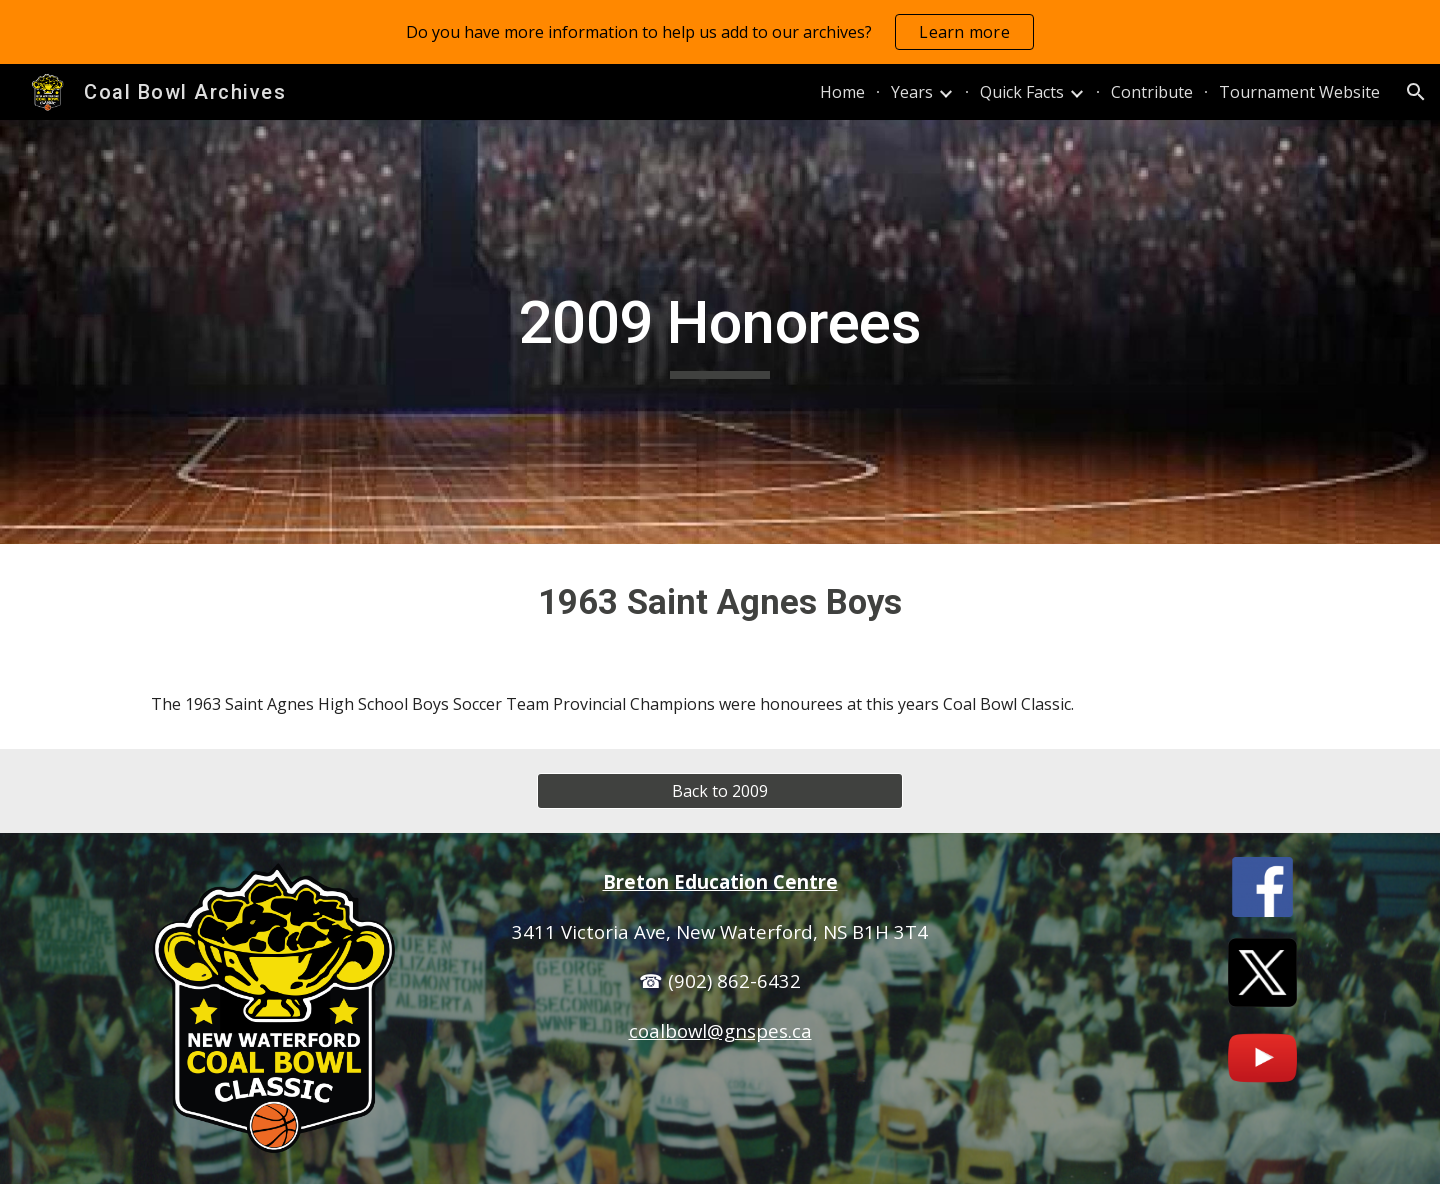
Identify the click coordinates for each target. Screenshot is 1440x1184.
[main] (720, 332)
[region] (720, 32)
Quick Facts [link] (1022, 92)
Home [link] (842, 92)
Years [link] (912, 92)
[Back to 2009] (719, 791)
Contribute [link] (1152, 92)
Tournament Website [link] (1299, 92)
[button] (1416, 92)
